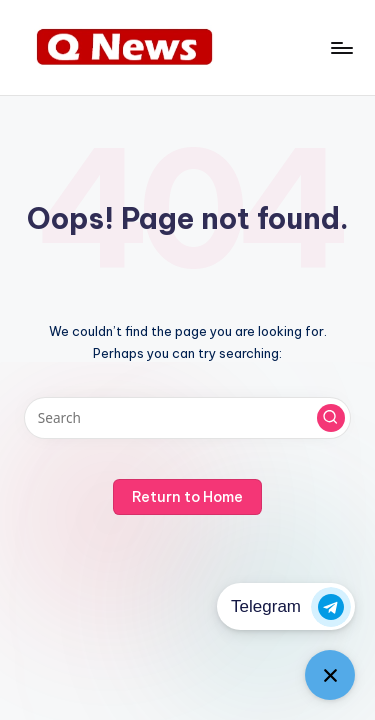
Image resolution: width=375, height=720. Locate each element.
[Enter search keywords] (187, 418)
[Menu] (341, 47)
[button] (331, 418)
